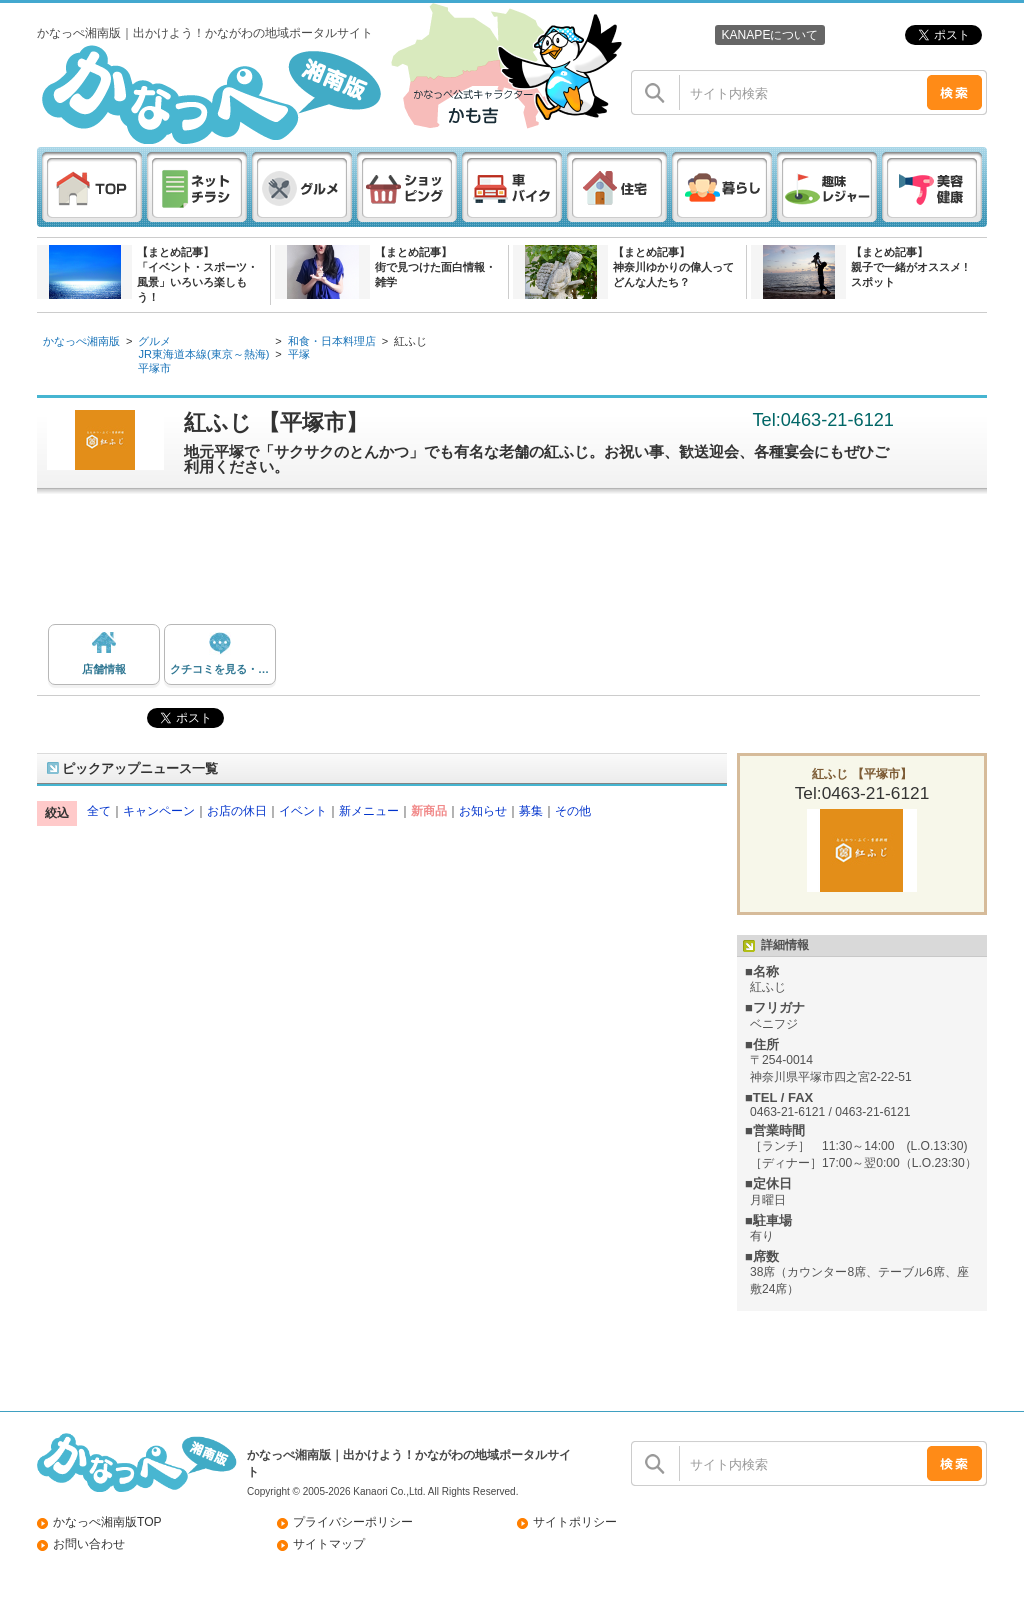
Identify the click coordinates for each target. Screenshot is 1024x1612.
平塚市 (154, 368)
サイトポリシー (575, 1522)
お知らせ (483, 811)
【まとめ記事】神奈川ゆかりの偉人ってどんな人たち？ (673, 267)
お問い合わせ (89, 1544)
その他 (573, 811)
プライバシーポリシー (353, 1522)
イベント (303, 811)
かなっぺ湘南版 (81, 341)
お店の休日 (237, 811)
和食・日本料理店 (332, 341)
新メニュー (369, 811)
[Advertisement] (522, 564)
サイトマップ (329, 1544)
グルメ (154, 341)
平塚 (299, 354)
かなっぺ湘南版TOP (107, 1522)
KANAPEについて (769, 35)
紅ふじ (410, 341)
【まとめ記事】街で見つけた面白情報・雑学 (435, 267)
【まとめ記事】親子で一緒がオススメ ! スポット (909, 267)
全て (99, 811)
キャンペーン (159, 811)
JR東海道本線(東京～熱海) (203, 354)
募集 (531, 811)
